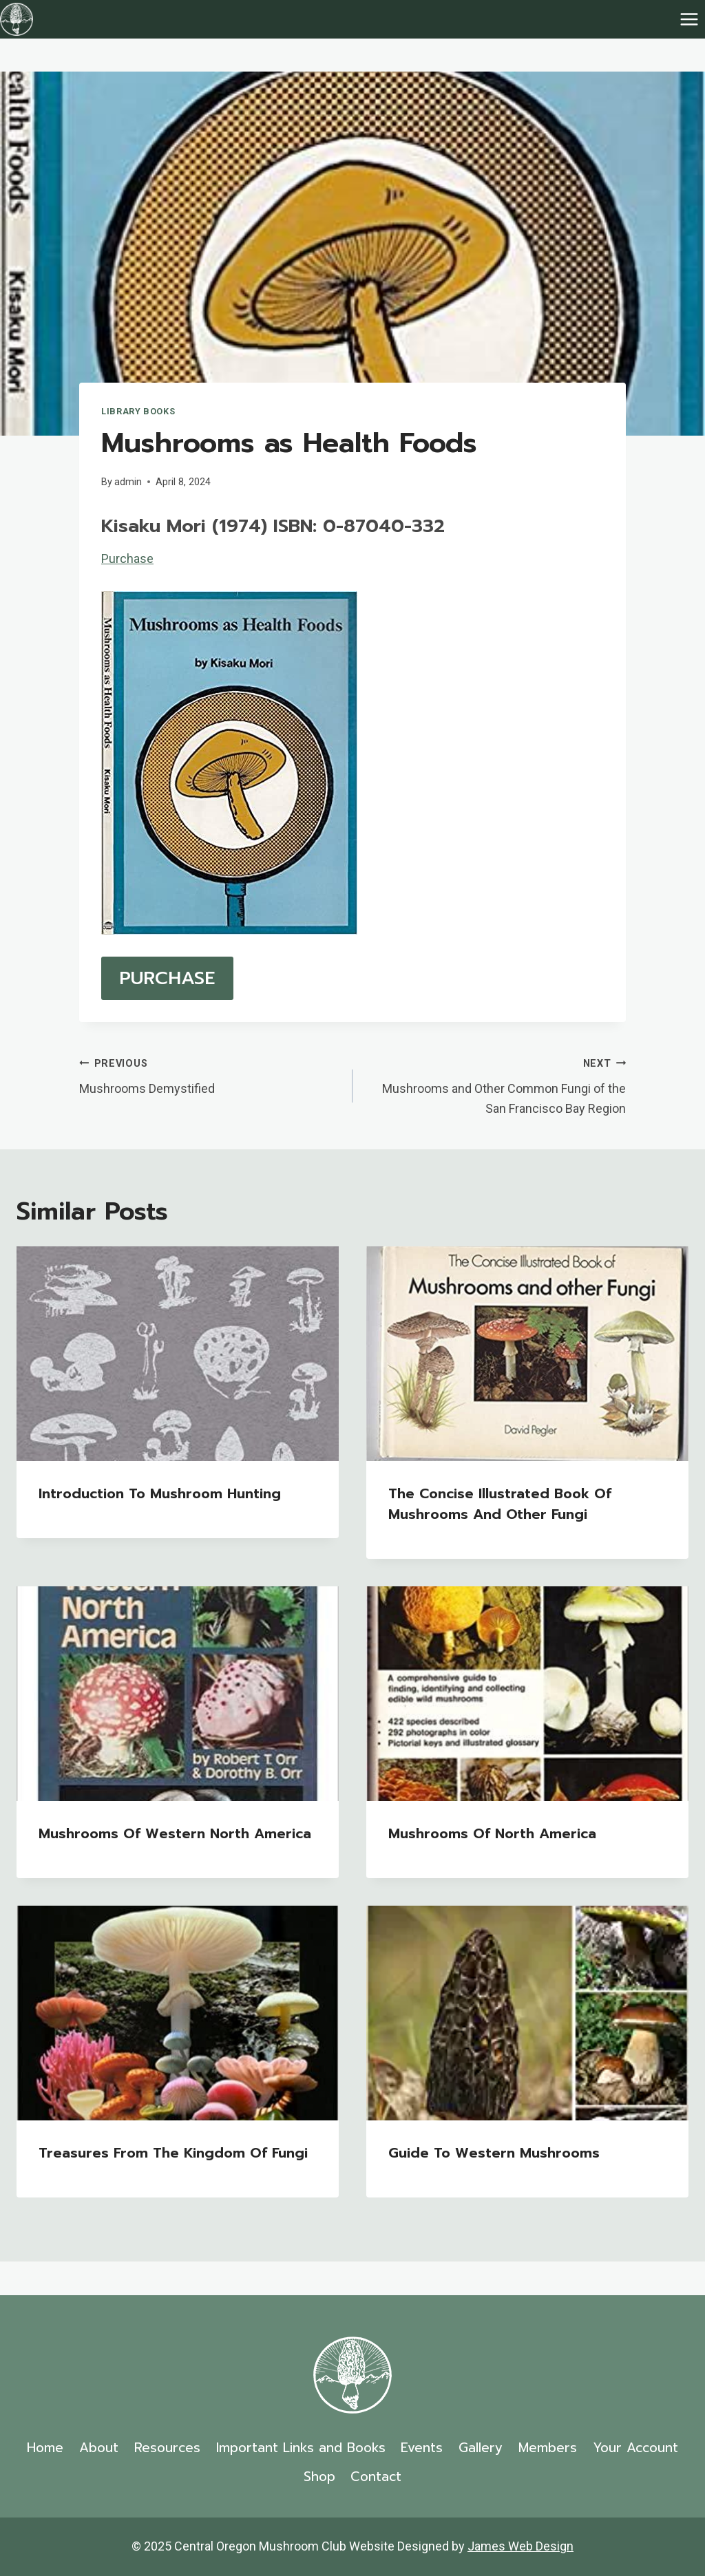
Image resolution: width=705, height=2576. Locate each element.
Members (547, 2448)
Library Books (138, 411)
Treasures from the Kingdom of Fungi (173, 2152)
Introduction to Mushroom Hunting (160, 1493)
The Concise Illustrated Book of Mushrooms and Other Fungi (499, 1503)
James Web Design (520, 2546)
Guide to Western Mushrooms (494, 2152)
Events (422, 2448)
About (98, 2448)
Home (45, 2448)
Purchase (127, 558)
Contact (375, 2477)
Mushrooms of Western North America (175, 1833)
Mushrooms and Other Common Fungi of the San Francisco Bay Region (495, 1084)
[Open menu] (689, 19)
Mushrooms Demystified (209, 1074)
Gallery (481, 2448)
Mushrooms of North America (492, 1833)
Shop (319, 2477)
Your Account (635, 2448)
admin (128, 482)
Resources (167, 2448)
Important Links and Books (301, 2448)
